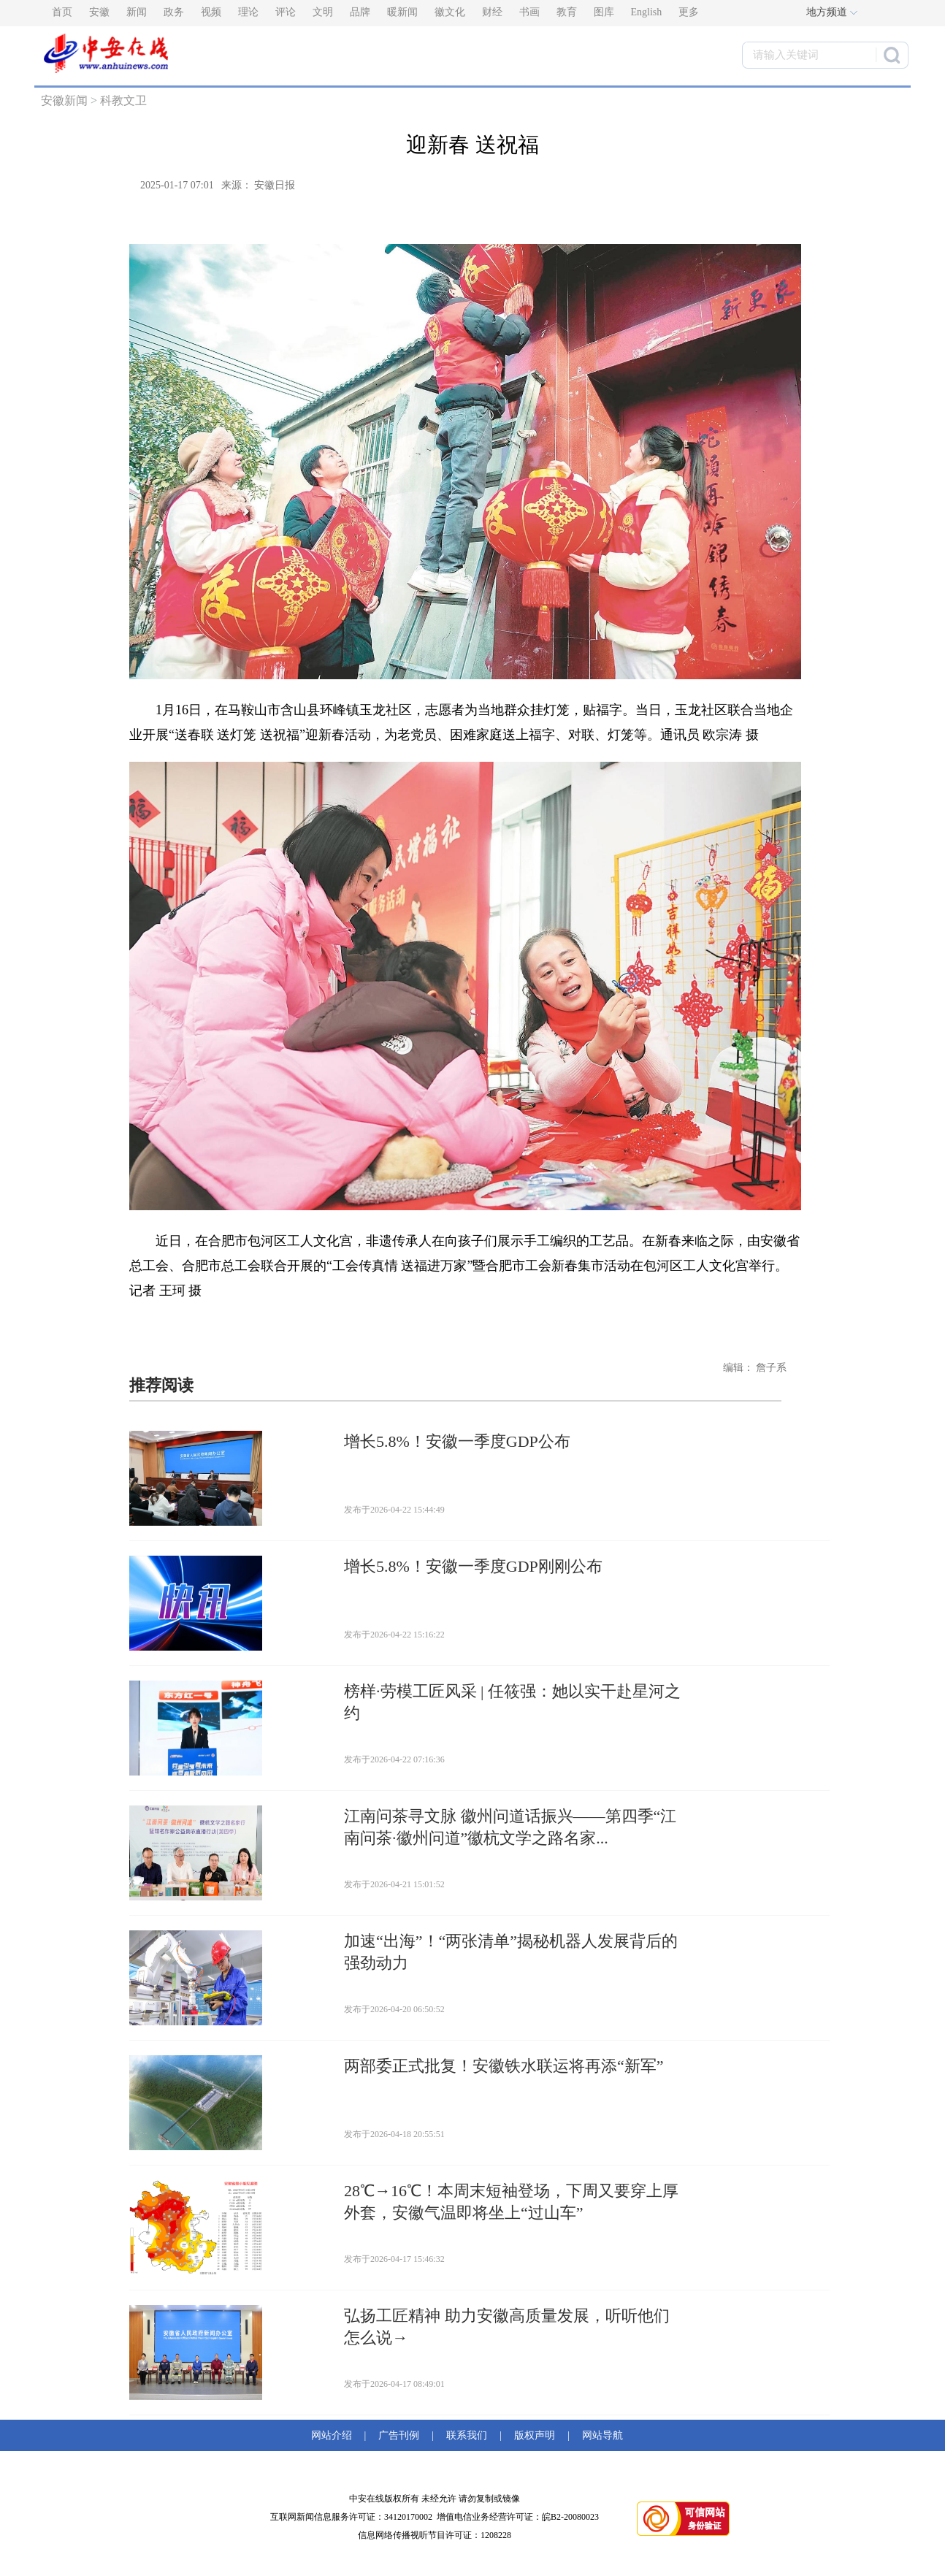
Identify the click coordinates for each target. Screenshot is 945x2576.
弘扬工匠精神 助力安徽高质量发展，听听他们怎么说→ (507, 2326)
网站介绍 (334, 2435)
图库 (604, 12)
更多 (688, 12)
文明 (323, 12)
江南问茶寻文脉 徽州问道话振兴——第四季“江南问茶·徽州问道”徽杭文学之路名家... (510, 1827)
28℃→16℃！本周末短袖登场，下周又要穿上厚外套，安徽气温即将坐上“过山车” (511, 2202)
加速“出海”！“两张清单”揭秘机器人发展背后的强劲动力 (511, 1952)
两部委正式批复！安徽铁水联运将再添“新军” (504, 2066)
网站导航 (600, 2435)
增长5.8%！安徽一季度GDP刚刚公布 (473, 1566)
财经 (492, 12)
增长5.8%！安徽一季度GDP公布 (457, 1441)
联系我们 (466, 2435)
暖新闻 (402, 12)
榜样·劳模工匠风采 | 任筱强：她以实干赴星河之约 (512, 1702)
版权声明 (534, 2435)
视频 (211, 12)
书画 (529, 12)
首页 (62, 12)
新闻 (136, 12)
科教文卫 (123, 100)
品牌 (360, 12)
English (646, 12)
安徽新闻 (64, 100)
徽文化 (450, 12)
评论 (285, 12)
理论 (248, 12)
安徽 (99, 12)
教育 (566, 12)
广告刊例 (398, 2435)
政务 (174, 12)
